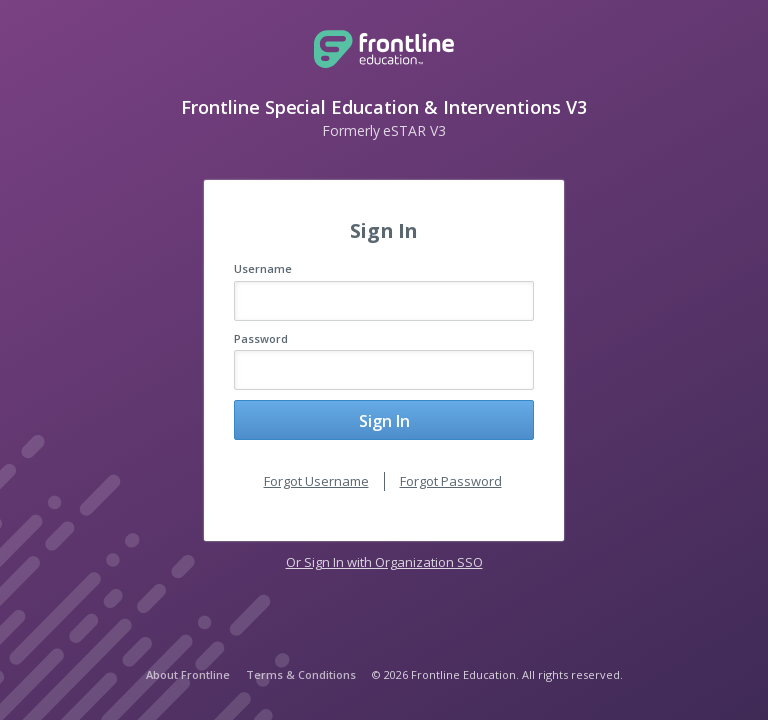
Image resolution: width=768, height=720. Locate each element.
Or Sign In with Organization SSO (384, 562)
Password (261, 338)
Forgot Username (316, 481)
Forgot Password (451, 481)
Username (263, 268)
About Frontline (188, 674)
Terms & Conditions (301, 674)
